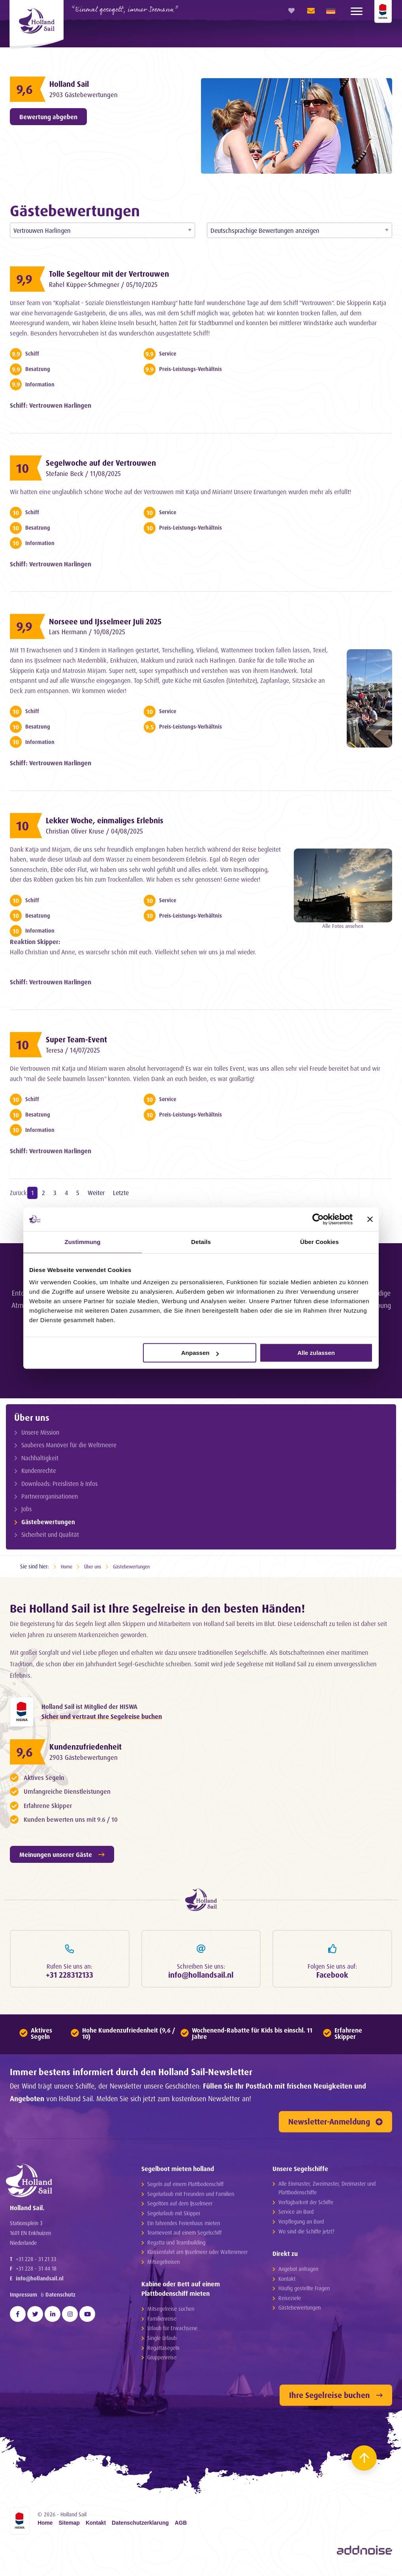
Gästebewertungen (49, 1521)
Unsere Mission (41, 1432)
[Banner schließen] (370, 1219)
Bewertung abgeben (48, 117)
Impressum (23, 2303)
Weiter (96, 1193)
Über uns (31, 1417)
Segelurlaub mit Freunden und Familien (190, 2197)
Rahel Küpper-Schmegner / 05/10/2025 (110, 284)
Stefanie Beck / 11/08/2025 (89, 473)
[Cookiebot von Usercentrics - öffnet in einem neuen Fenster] (318, 1219)
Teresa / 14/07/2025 (77, 1050)
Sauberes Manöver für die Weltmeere (70, 1444)
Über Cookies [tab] (319, 1241)
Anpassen (200, 1352)
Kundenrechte (40, 1470)
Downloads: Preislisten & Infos (61, 1483)
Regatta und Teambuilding (176, 2245)
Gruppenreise (162, 2360)
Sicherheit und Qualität (51, 1534)
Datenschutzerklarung (140, 2526)
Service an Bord (296, 2214)
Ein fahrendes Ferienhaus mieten (183, 2226)
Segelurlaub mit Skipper (173, 2216)
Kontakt (286, 2281)
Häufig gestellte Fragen (304, 2291)
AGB (181, 2526)
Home (67, 1565)
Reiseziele (289, 2301)
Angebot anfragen (298, 2272)
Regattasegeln (163, 2350)
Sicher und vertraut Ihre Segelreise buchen (101, 1717)
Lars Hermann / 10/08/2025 (92, 632)
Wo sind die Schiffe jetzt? (306, 2234)
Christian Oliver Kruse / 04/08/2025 (102, 831)
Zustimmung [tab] (83, 1241)
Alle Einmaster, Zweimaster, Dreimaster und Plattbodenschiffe (327, 2191)
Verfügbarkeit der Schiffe (305, 2205)
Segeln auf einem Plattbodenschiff (185, 2187)
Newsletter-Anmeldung (335, 2125)
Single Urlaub (162, 2341)
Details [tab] (201, 1241)
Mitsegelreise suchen (170, 2311)
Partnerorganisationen (51, 1495)
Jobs (28, 1508)
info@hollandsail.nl (40, 2287)
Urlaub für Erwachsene (172, 2331)
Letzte (121, 1193)
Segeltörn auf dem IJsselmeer (179, 2206)
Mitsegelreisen (163, 2264)
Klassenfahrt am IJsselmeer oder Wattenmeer (197, 2255)
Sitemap (69, 2526)
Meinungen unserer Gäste (62, 1856)
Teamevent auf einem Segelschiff (184, 2235)
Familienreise (162, 2321)
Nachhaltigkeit (41, 1457)
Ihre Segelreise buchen (336, 2398)
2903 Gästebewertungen (87, 94)
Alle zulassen (316, 1352)
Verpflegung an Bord (301, 2224)
